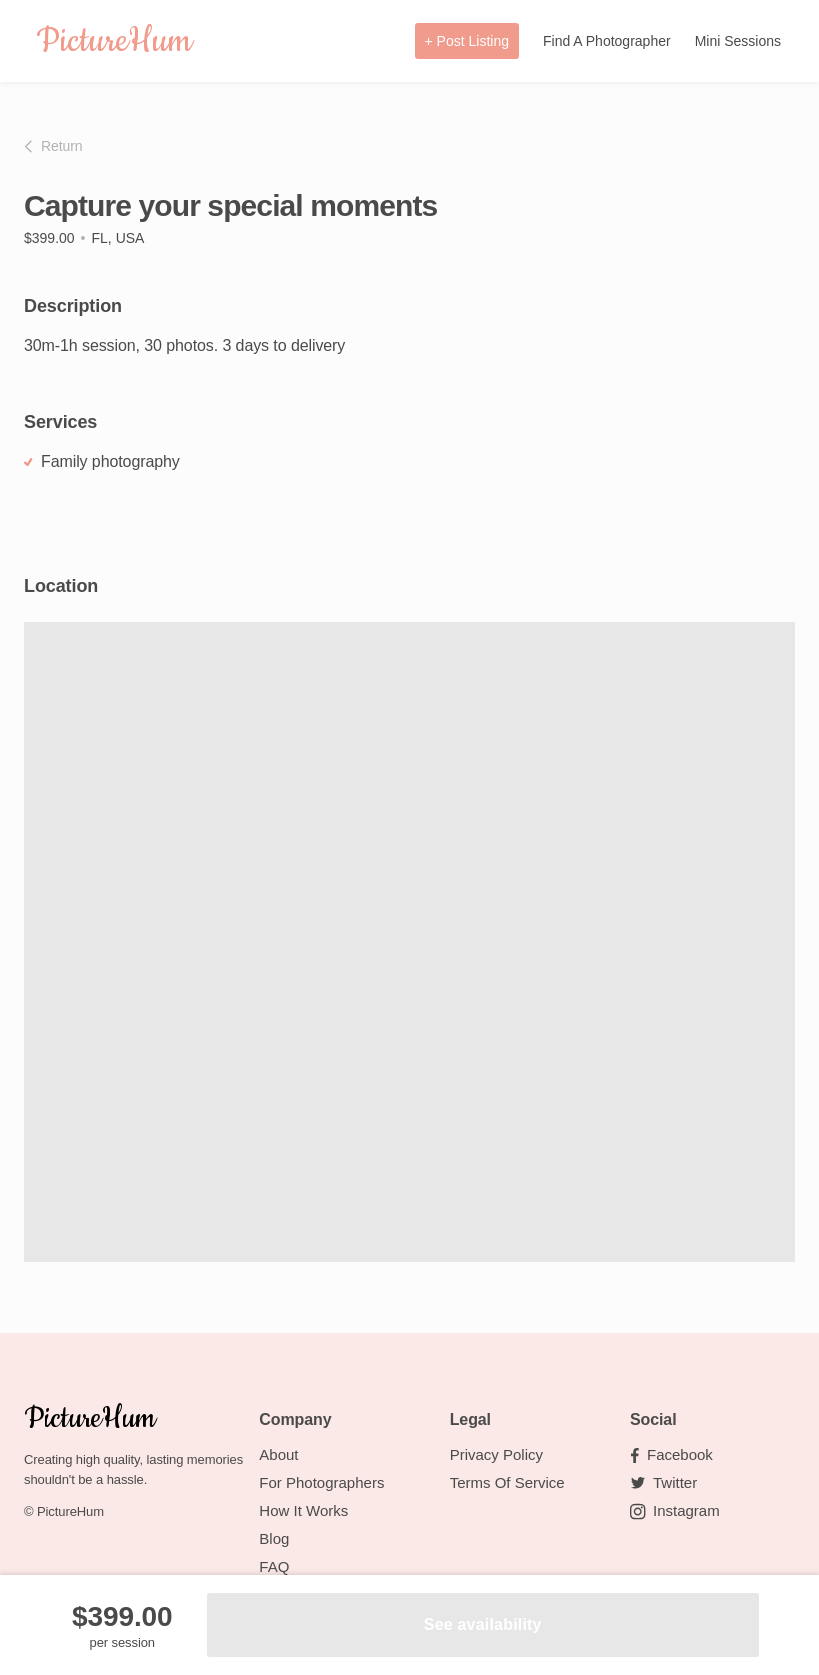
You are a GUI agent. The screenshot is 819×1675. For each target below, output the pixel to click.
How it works (303, 1510)
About (278, 1454)
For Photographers (321, 1482)
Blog (274, 1538)
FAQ (274, 1566)
